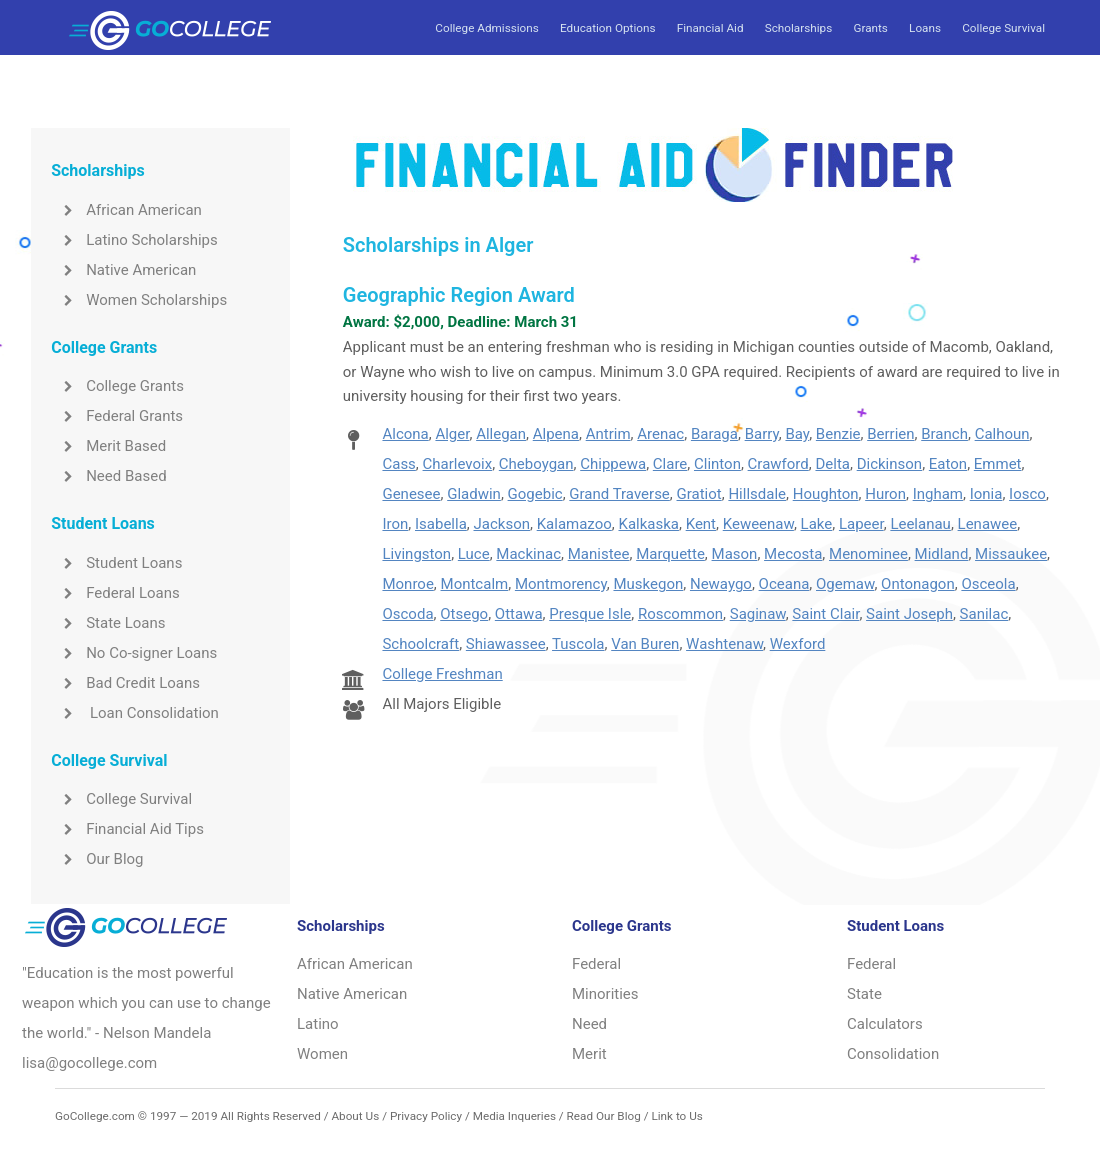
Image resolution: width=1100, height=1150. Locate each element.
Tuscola (578, 644)
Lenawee (988, 524)
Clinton (717, 464)
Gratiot (699, 494)
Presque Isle (590, 614)
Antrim (608, 434)
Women (322, 1054)
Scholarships (798, 28)
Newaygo (721, 584)
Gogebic (535, 494)
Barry (762, 434)
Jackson (502, 524)
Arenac (660, 434)
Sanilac (984, 614)
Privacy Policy (426, 1116)
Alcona (405, 434)
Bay (797, 434)
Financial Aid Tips (127, 829)
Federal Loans (115, 593)
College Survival (1003, 28)
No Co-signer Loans (134, 653)
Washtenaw (724, 644)
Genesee (411, 494)
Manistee (599, 554)
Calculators (885, 1024)
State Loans (108, 623)
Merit (589, 1054)
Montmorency (561, 584)
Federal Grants (117, 416)
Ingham (938, 494)
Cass (398, 464)
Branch (944, 434)
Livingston (416, 554)
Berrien (890, 434)
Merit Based (108, 446)
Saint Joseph (909, 614)
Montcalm (475, 584)
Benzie (838, 434)
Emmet (998, 464)
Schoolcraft (420, 644)
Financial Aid (710, 28)
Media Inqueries (514, 1116)
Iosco (1027, 494)
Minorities (605, 994)
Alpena (556, 434)
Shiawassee (506, 644)
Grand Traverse (619, 494)
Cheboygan (536, 464)
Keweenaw (758, 524)
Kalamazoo (574, 524)
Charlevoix (458, 464)
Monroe (407, 584)
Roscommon (680, 614)
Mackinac (528, 554)
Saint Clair (825, 614)
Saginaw (758, 614)
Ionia (986, 494)
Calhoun (1002, 434)
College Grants (117, 386)
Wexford (798, 644)
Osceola (988, 584)
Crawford (778, 464)
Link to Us (676, 1116)
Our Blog (97, 859)
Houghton (826, 494)
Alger (452, 434)
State (864, 994)
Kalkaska (648, 524)
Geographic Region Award (459, 295)
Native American (123, 270)
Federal (596, 964)
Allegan (501, 434)
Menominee (868, 554)
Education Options (607, 28)
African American (126, 210)
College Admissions (486, 28)
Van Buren (645, 644)
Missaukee (1011, 554)
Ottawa (519, 614)
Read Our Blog (604, 1116)
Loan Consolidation (135, 713)
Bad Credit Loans (125, 683)
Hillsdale (757, 494)
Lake (817, 524)
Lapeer (861, 524)
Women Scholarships (139, 300)
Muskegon (648, 584)
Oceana (784, 584)
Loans (925, 28)
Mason (735, 554)
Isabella (441, 524)
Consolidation (893, 1054)
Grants (870, 28)
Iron (395, 524)
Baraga (714, 434)
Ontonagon (918, 584)
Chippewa (613, 464)
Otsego (464, 614)
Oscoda (407, 614)
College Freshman (442, 674)
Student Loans (116, 563)
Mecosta (793, 554)
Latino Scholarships (134, 240)
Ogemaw (845, 584)
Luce (474, 554)
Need (589, 1024)
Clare (670, 464)
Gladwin (474, 494)
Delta (832, 464)
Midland (942, 554)
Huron (885, 494)
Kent (701, 524)
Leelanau (920, 524)
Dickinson (889, 464)
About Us (355, 1116)
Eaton (948, 464)
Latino (318, 1024)
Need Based (108, 476)
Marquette (670, 554)
